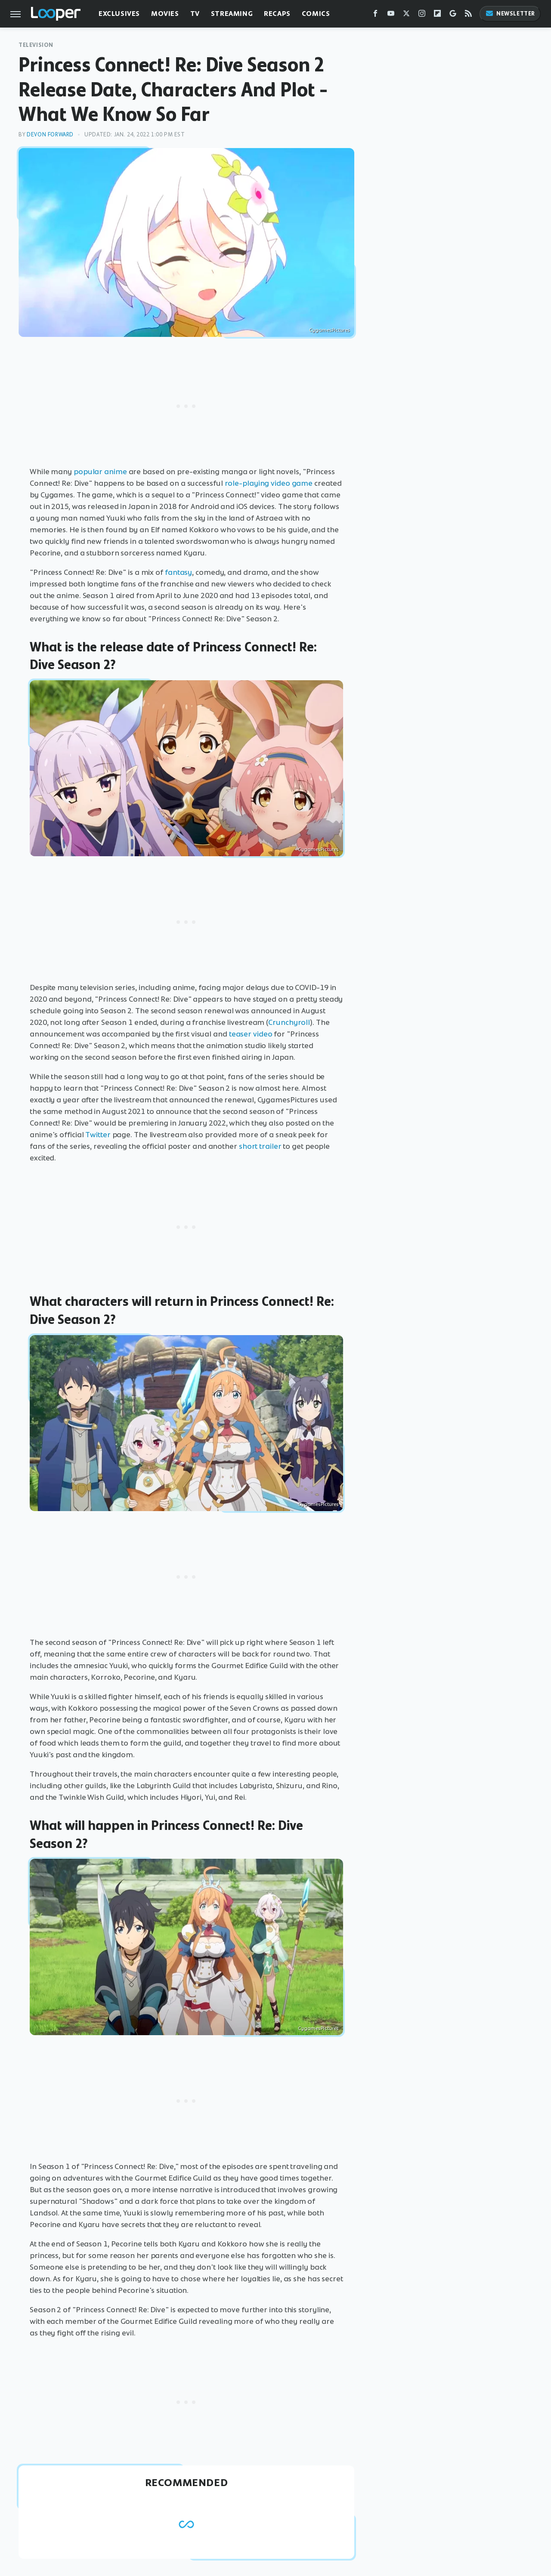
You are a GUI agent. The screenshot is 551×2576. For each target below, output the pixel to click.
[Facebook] (375, 15)
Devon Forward (50, 134)
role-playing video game (269, 483)
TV (195, 13)
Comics (316, 13)
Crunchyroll (289, 1022)
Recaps (277, 13)
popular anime (100, 471)
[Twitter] (406, 15)
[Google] (453, 15)
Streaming (232, 13)
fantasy (178, 572)
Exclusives (119, 13)
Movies (165, 13)
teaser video (250, 1034)
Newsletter (510, 13)
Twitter (97, 1134)
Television (36, 45)
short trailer (260, 1146)
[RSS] (468, 15)
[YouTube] (391, 15)
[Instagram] (422, 15)
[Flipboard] (437, 15)
